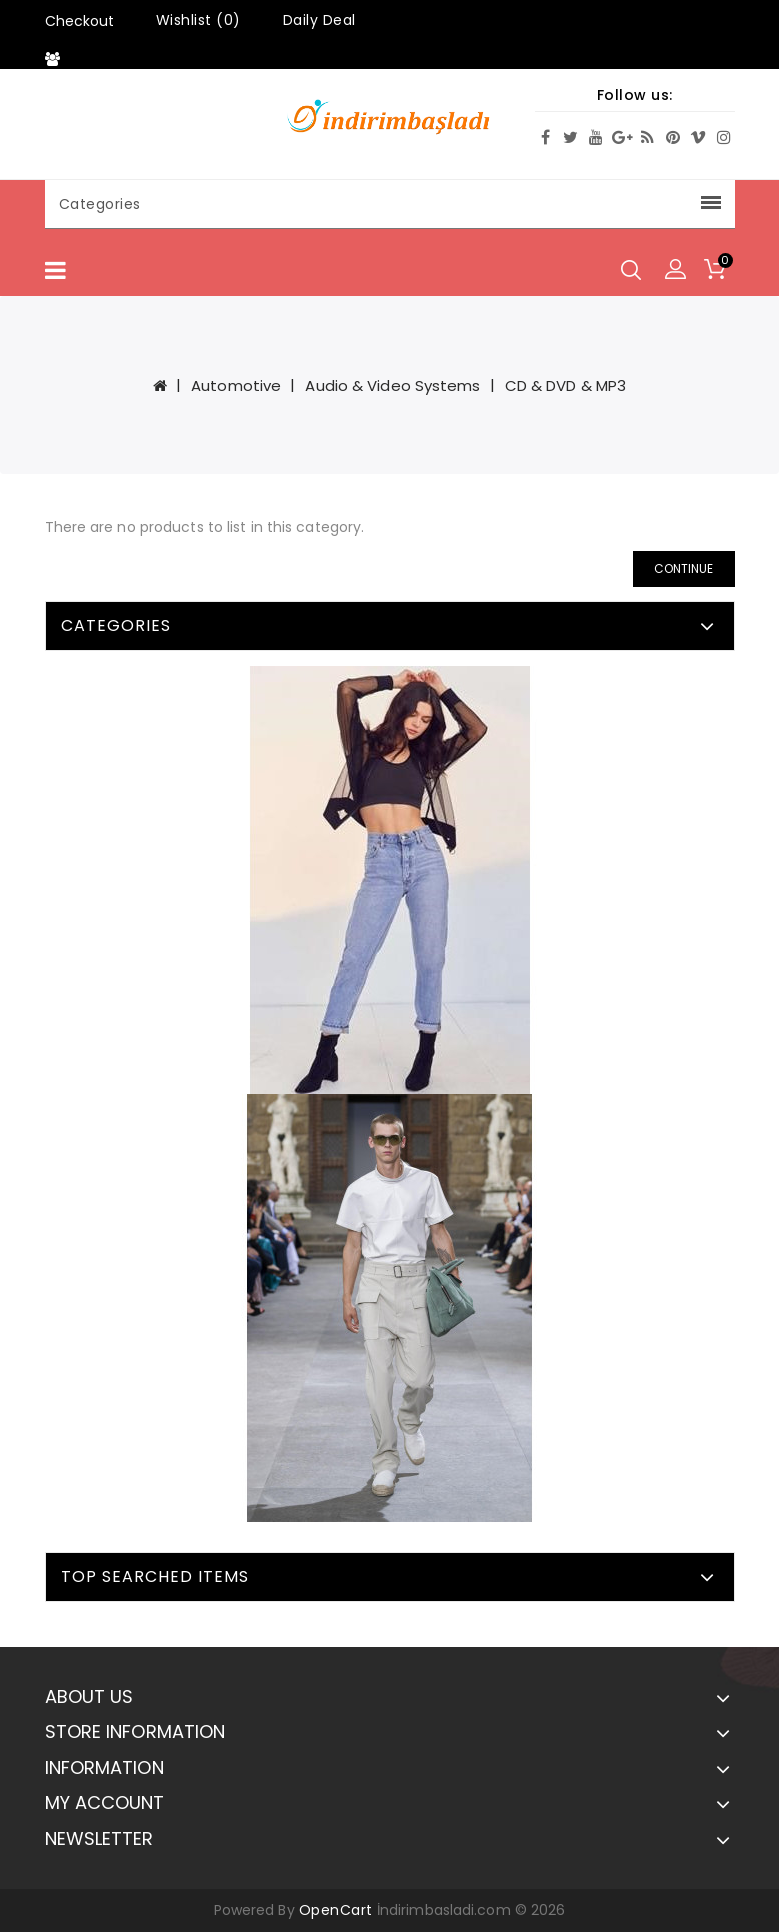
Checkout (79, 21)
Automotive (236, 385)
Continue (684, 568)
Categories (390, 204)
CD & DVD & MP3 (565, 385)
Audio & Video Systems (392, 385)
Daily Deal (319, 20)
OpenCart (336, 1910)
